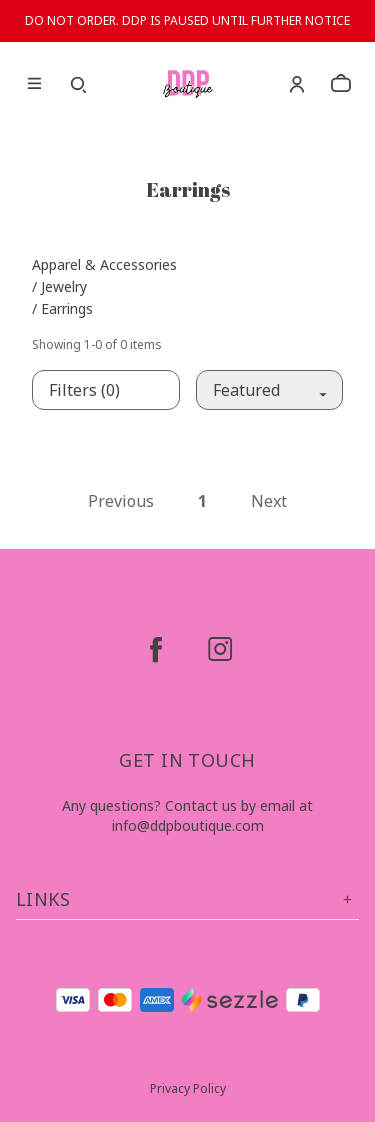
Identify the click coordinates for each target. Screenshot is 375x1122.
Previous (121, 501)
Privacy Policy (188, 1088)
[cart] (341, 84)
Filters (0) (84, 390)
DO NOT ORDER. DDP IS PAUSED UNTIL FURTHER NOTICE (187, 20)
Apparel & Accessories (104, 264)
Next (269, 501)
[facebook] (156, 649)
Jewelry (64, 286)
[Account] (297, 84)
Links (187, 899)
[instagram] (220, 649)
